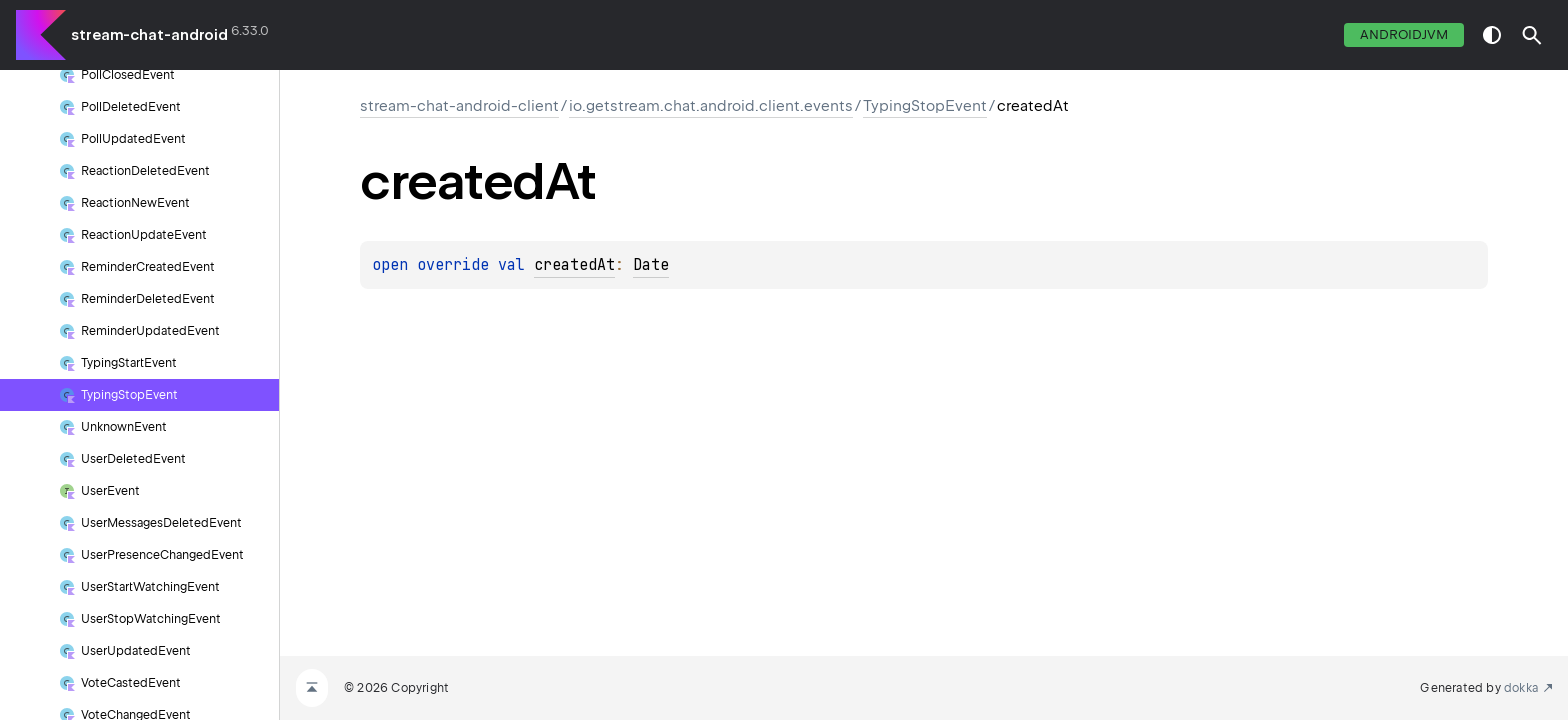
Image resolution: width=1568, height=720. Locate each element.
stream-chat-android (149, 35)
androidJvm (1404, 34)
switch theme (1492, 35)
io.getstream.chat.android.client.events (711, 106)
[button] (1532, 35)
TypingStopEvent (925, 106)
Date (651, 265)
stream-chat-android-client (459, 106)
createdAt (574, 265)
